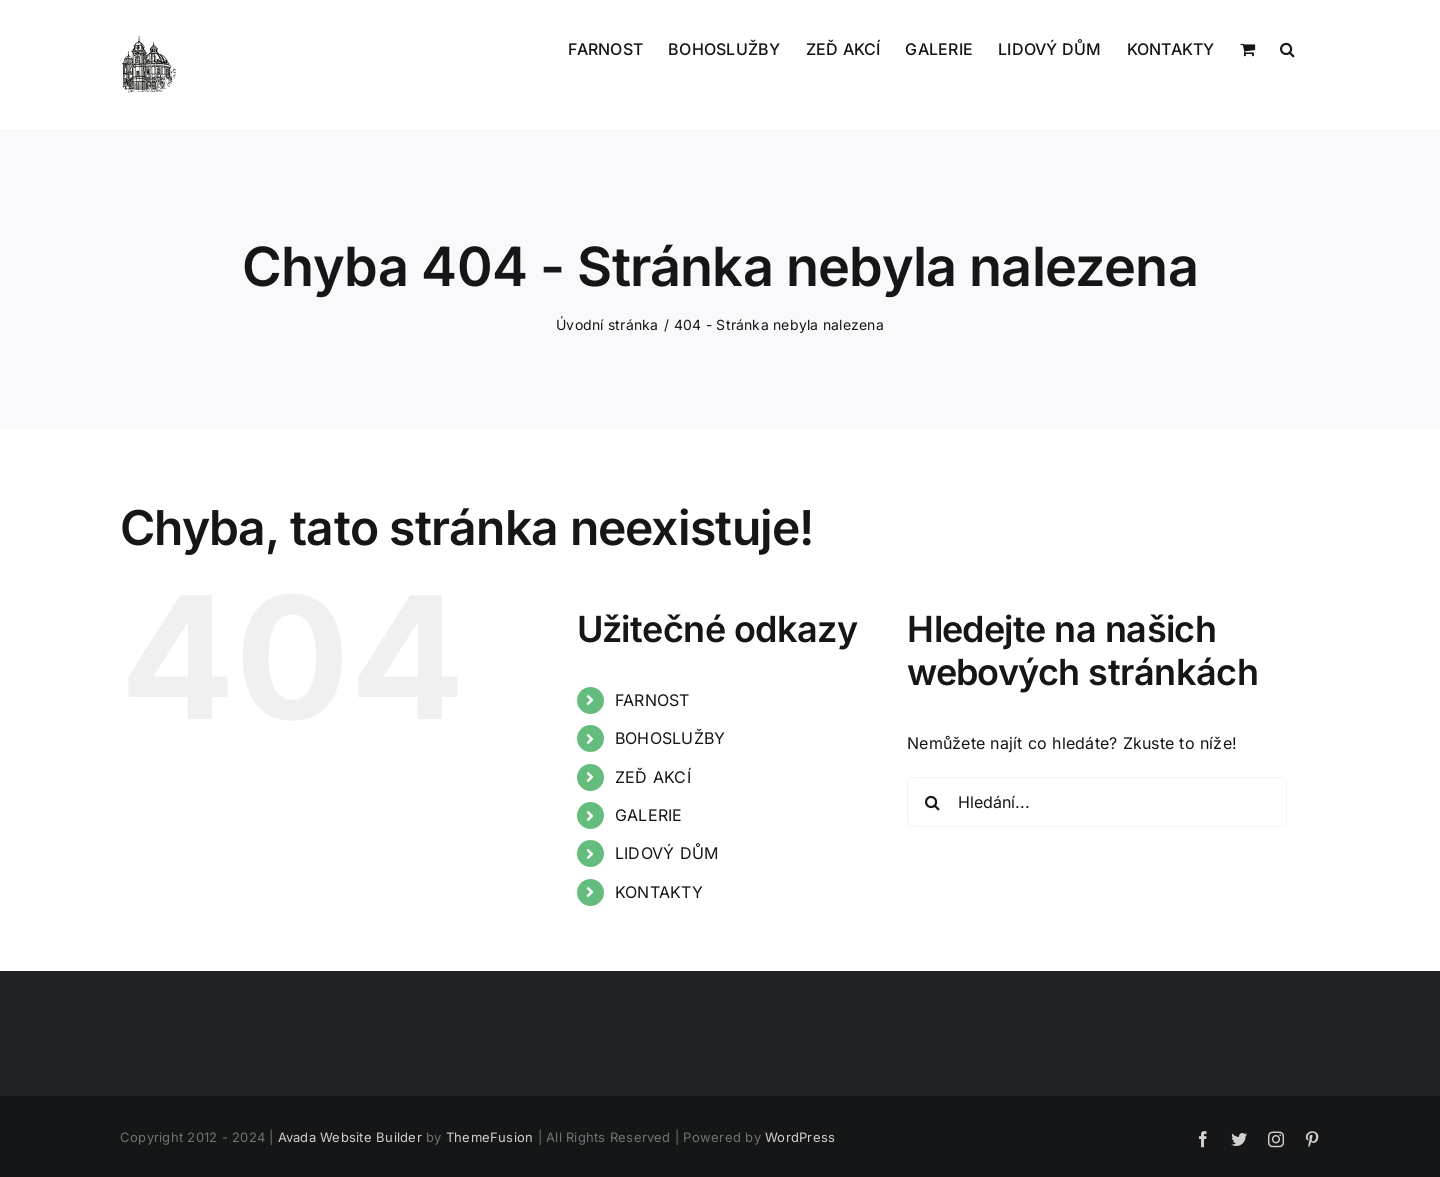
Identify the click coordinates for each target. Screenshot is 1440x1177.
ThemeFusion (490, 1137)
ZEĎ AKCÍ (653, 777)
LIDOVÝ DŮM (666, 853)
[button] (1287, 47)
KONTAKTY (659, 892)
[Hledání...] (1097, 802)
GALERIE (649, 815)
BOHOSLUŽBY (670, 738)
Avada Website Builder (350, 1137)
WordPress (800, 1137)
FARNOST (652, 700)
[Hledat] (932, 802)
